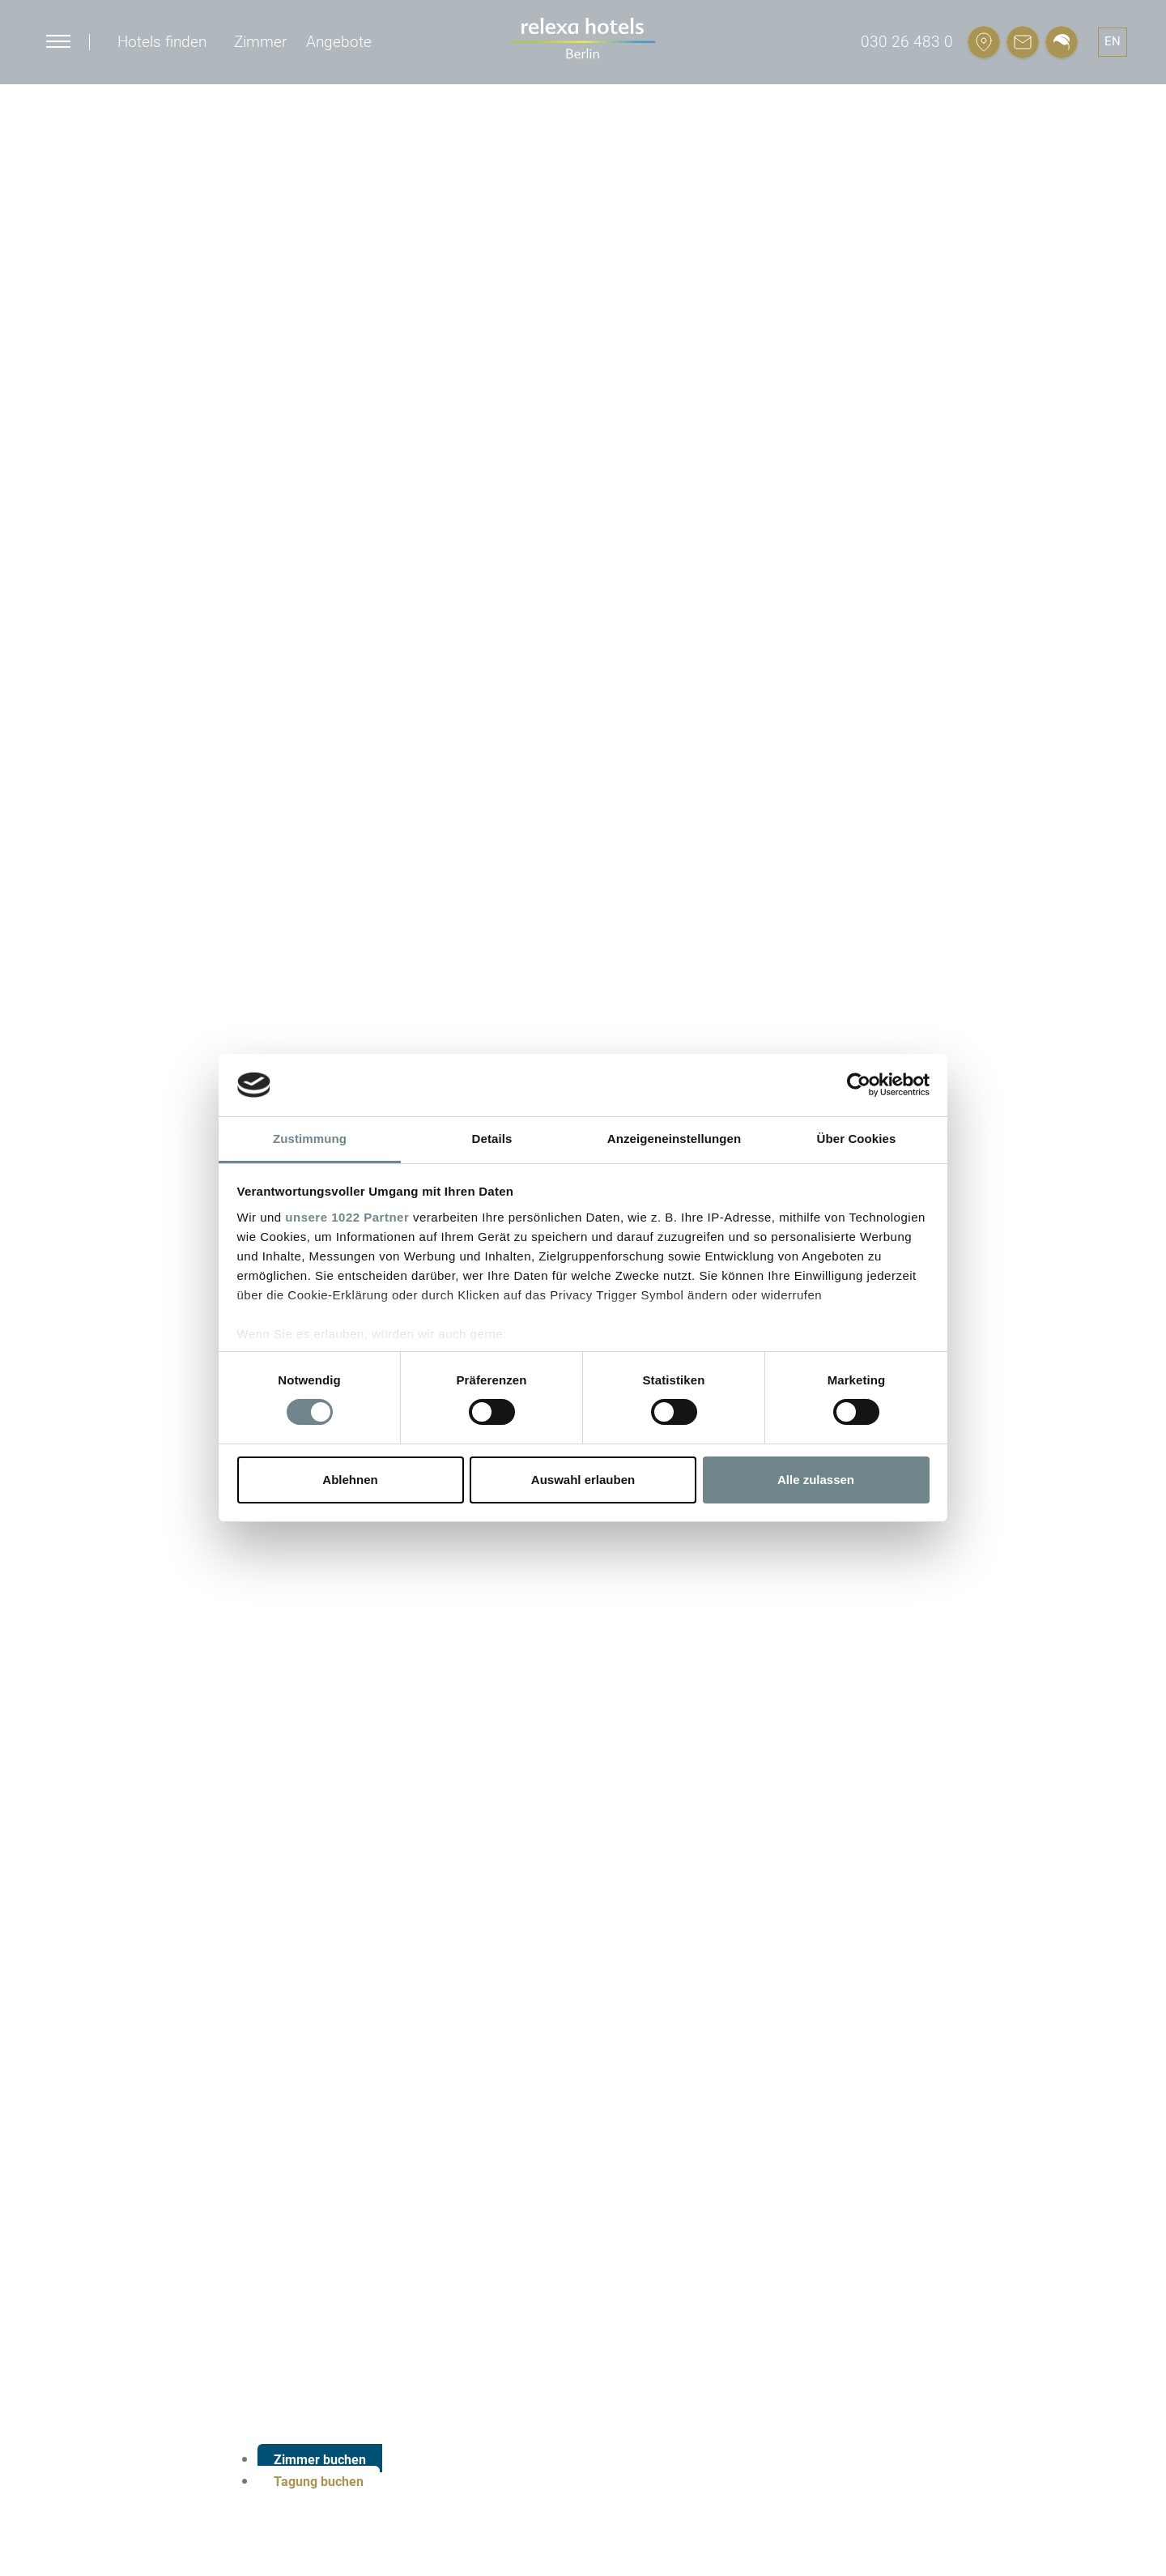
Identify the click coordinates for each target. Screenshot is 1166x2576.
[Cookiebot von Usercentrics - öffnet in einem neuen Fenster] (859, 1085)
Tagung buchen (319, 2481)
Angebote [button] (339, 41)
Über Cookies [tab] (856, 1138)
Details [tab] (492, 1138)
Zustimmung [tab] (310, 1138)
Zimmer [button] (260, 41)
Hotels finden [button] (161, 41)
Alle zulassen (815, 1479)
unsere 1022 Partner (347, 1217)
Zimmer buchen (320, 2459)
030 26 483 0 (907, 41)
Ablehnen (349, 1479)
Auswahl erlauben (583, 1479)
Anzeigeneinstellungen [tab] (674, 1138)
